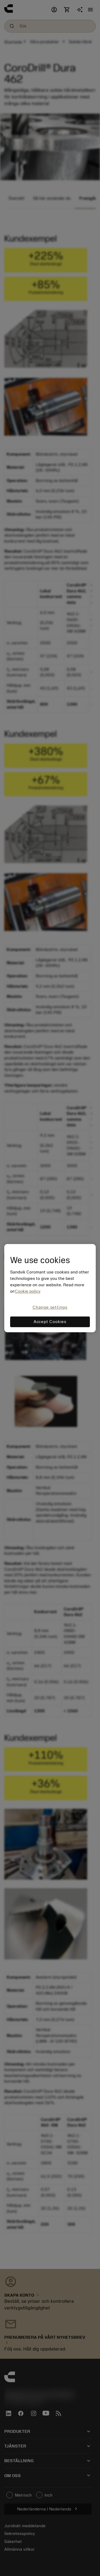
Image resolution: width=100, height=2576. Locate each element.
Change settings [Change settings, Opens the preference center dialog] (50, 1307)
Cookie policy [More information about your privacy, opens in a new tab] (28, 1291)
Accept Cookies (50, 1321)
